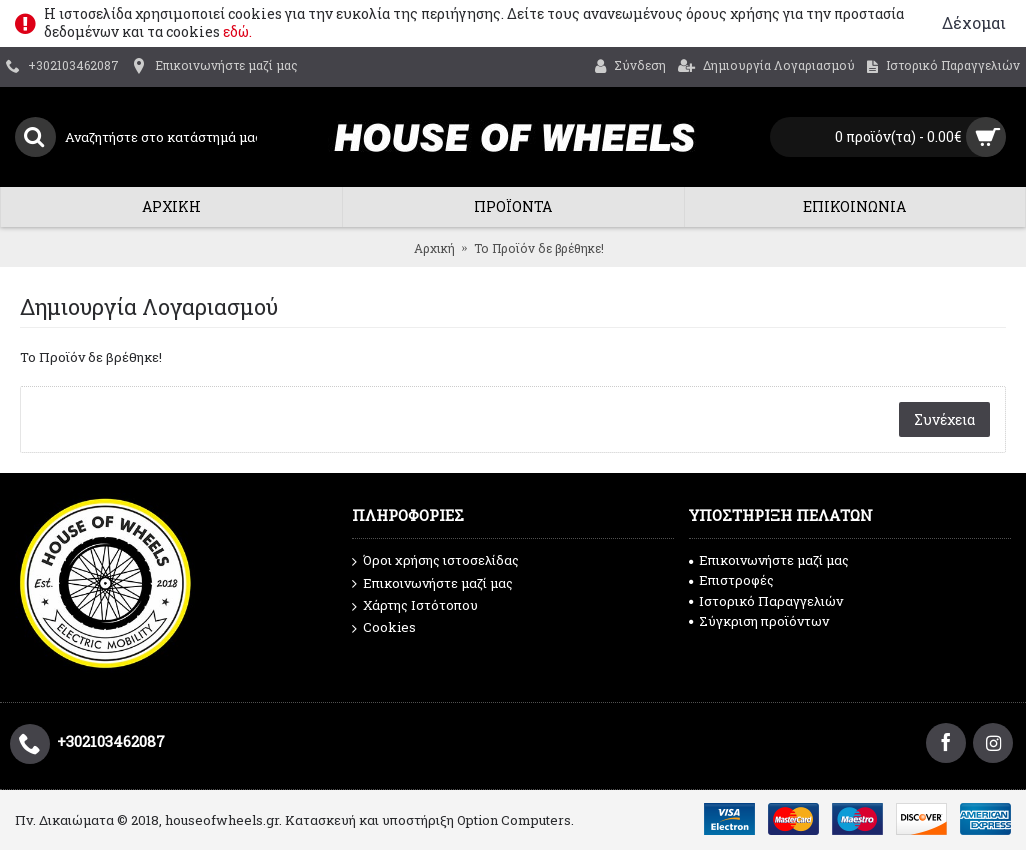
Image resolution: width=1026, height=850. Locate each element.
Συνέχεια (944, 419)
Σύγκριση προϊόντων (759, 621)
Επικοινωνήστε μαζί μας (432, 584)
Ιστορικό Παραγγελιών (766, 601)
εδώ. (237, 31)
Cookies (384, 628)
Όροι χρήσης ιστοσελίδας (435, 561)
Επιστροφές (731, 580)
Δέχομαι (974, 22)
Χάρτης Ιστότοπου (415, 606)
